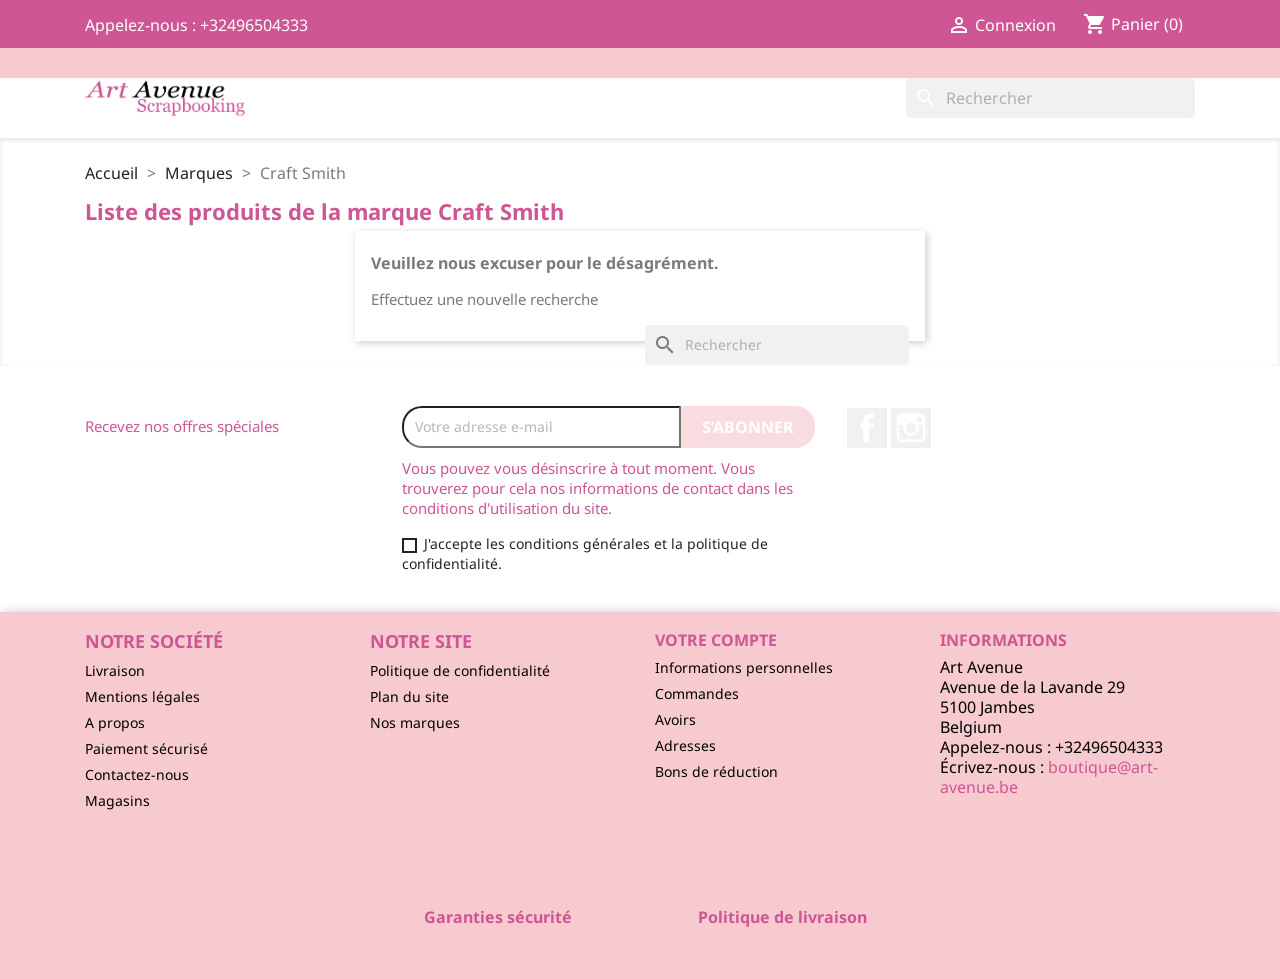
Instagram (911, 428)
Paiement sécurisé (146, 748)
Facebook (867, 428)
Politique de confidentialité (460, 670)
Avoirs (675, 719)
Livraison (115, 670)
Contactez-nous (137, 774)
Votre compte (716, 640)
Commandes (697, 693)
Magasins (117, 800)
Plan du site (409, 696)
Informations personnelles (744, 667)
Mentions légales (142, 696)
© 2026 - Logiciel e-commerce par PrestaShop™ (640, 953)
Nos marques (415, 722)
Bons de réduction (716, 771)
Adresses (685, 745)
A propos (115, 722)
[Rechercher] (1050, 98)
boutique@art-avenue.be (1049, 777)
